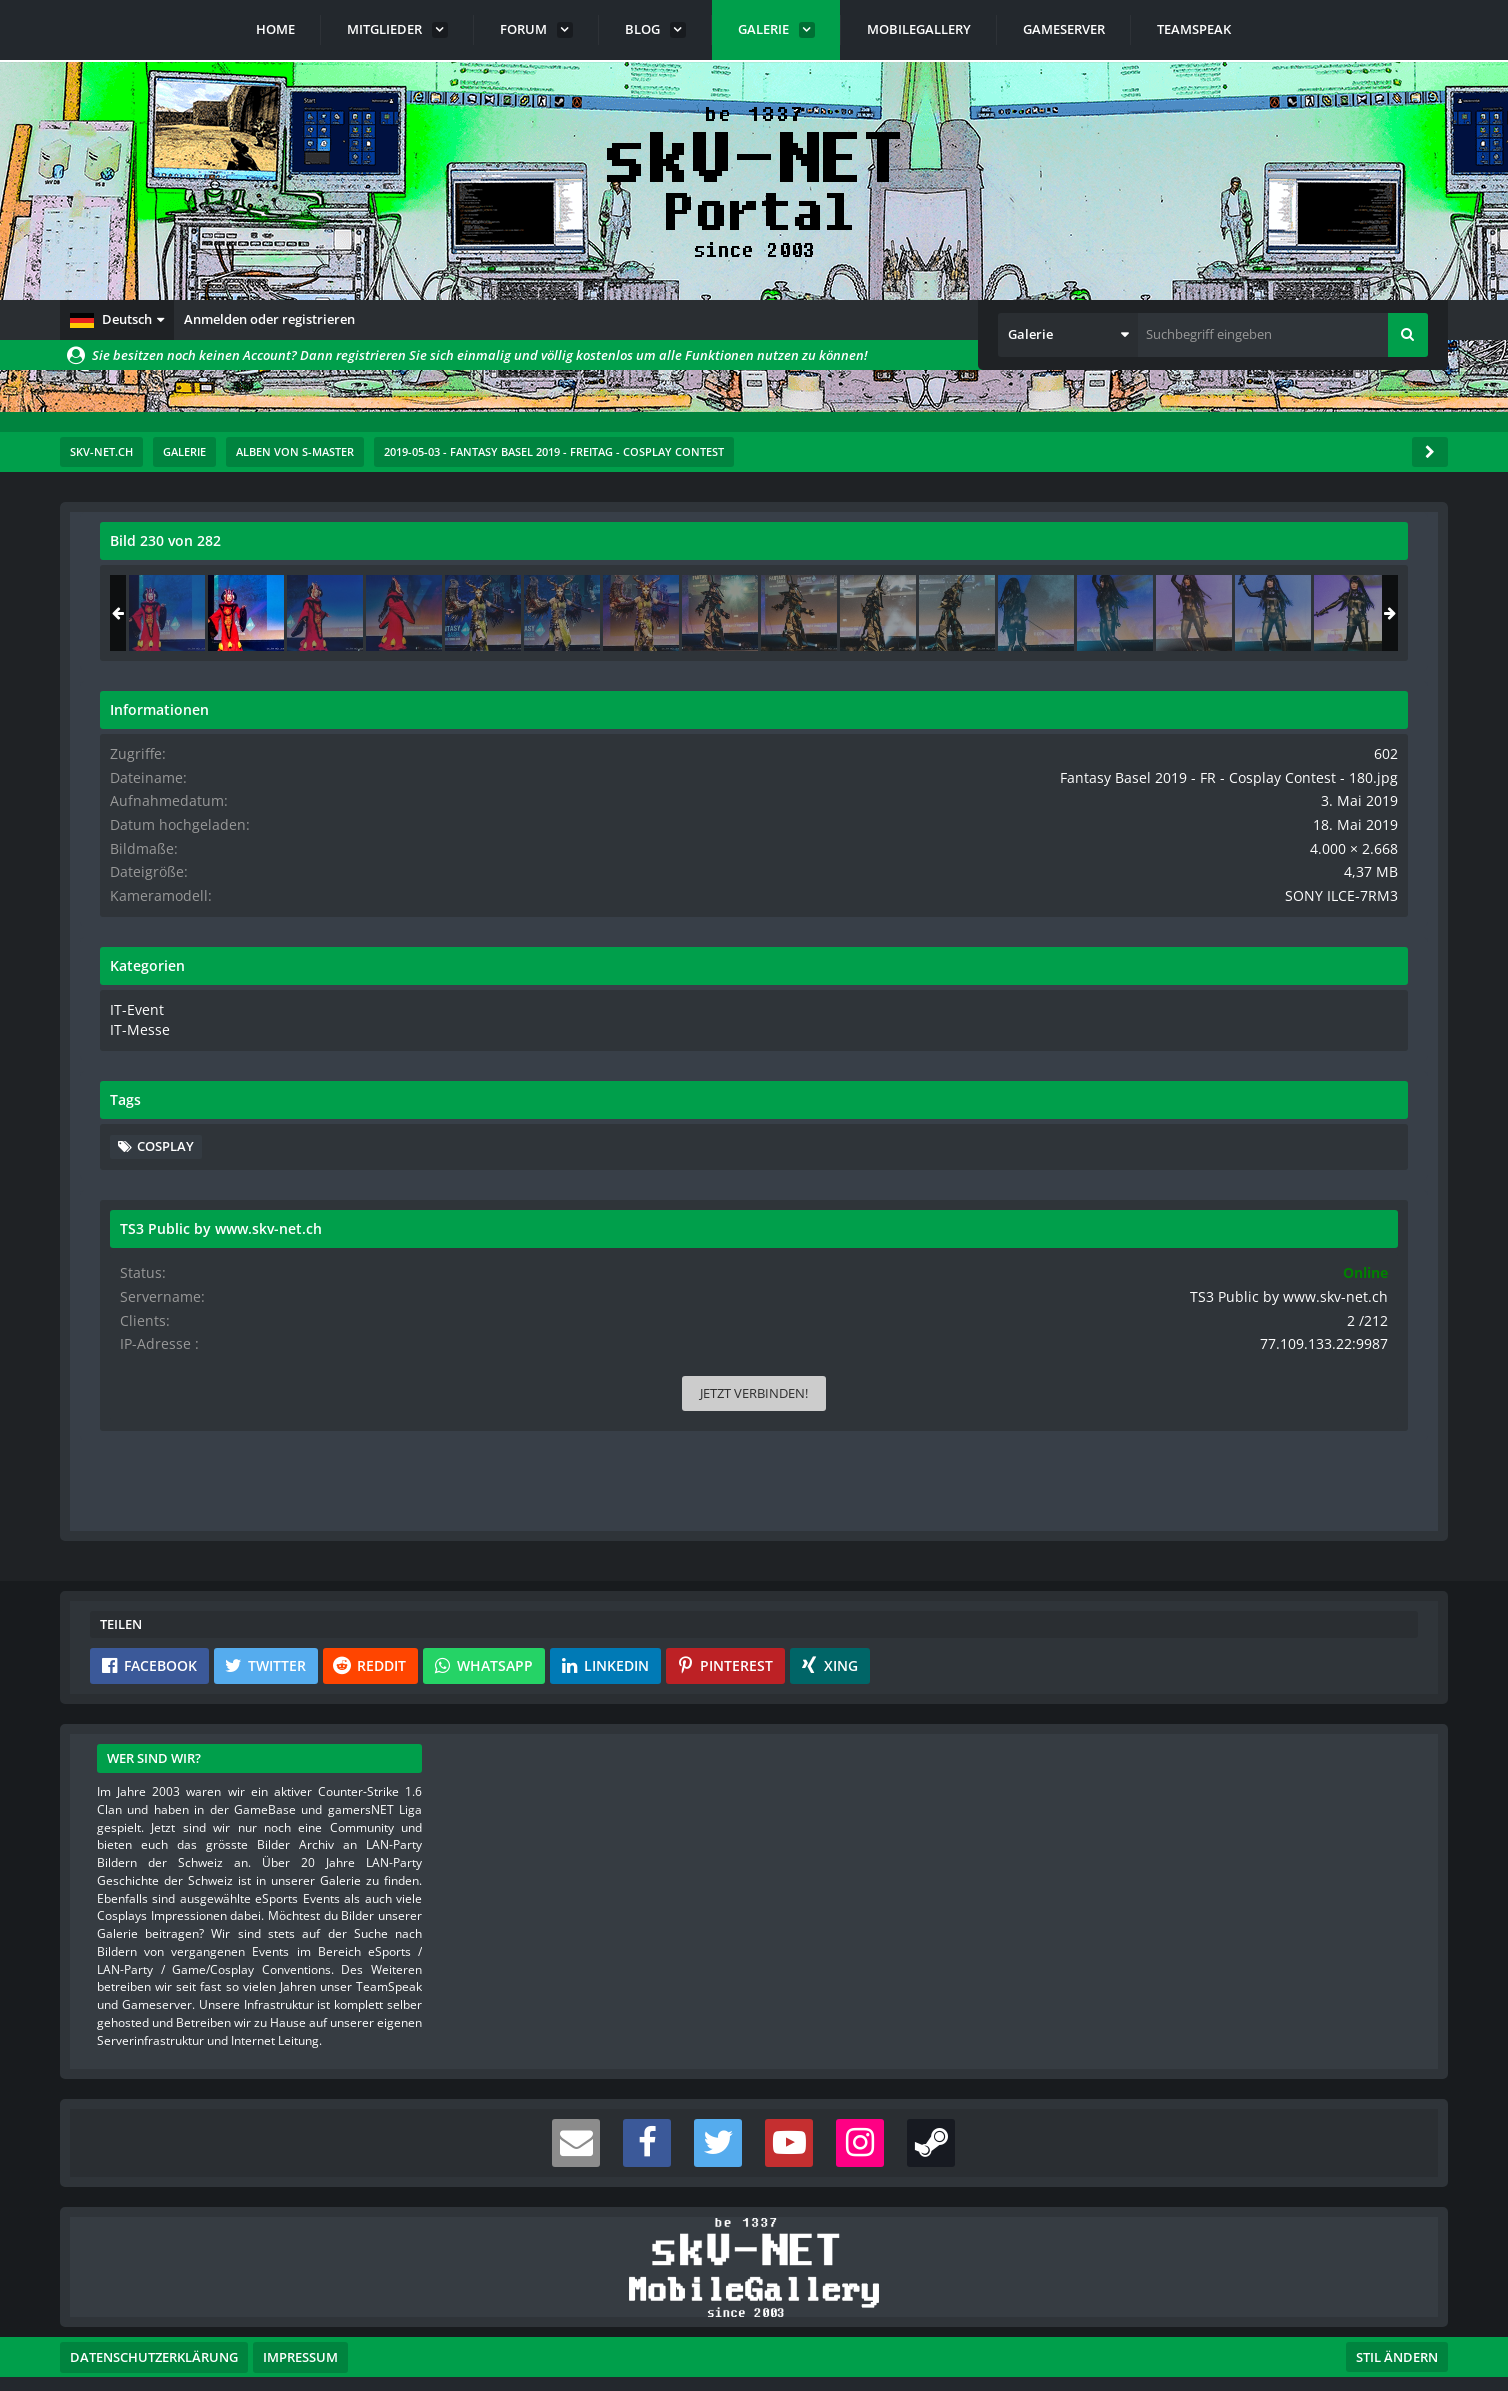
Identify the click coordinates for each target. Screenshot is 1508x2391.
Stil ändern (1397, 2302)
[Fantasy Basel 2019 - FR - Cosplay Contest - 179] (1205, 613)
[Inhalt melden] (1032, 1335)
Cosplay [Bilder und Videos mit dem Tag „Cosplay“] (1203, 1176)
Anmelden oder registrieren (269, 319)
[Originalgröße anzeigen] (1025, 553)
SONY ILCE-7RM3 (1357, 929)
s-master (214, 585)
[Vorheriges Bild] (120, 952)
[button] (117, 320)
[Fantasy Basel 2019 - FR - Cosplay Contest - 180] (1284, 613)
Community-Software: (754, 2341)
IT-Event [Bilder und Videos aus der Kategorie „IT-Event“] (1172, 1041)
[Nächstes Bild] (1028, 952)
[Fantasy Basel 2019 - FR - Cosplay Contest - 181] (1363, 613)
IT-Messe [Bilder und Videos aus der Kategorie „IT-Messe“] (1174, 1061)
